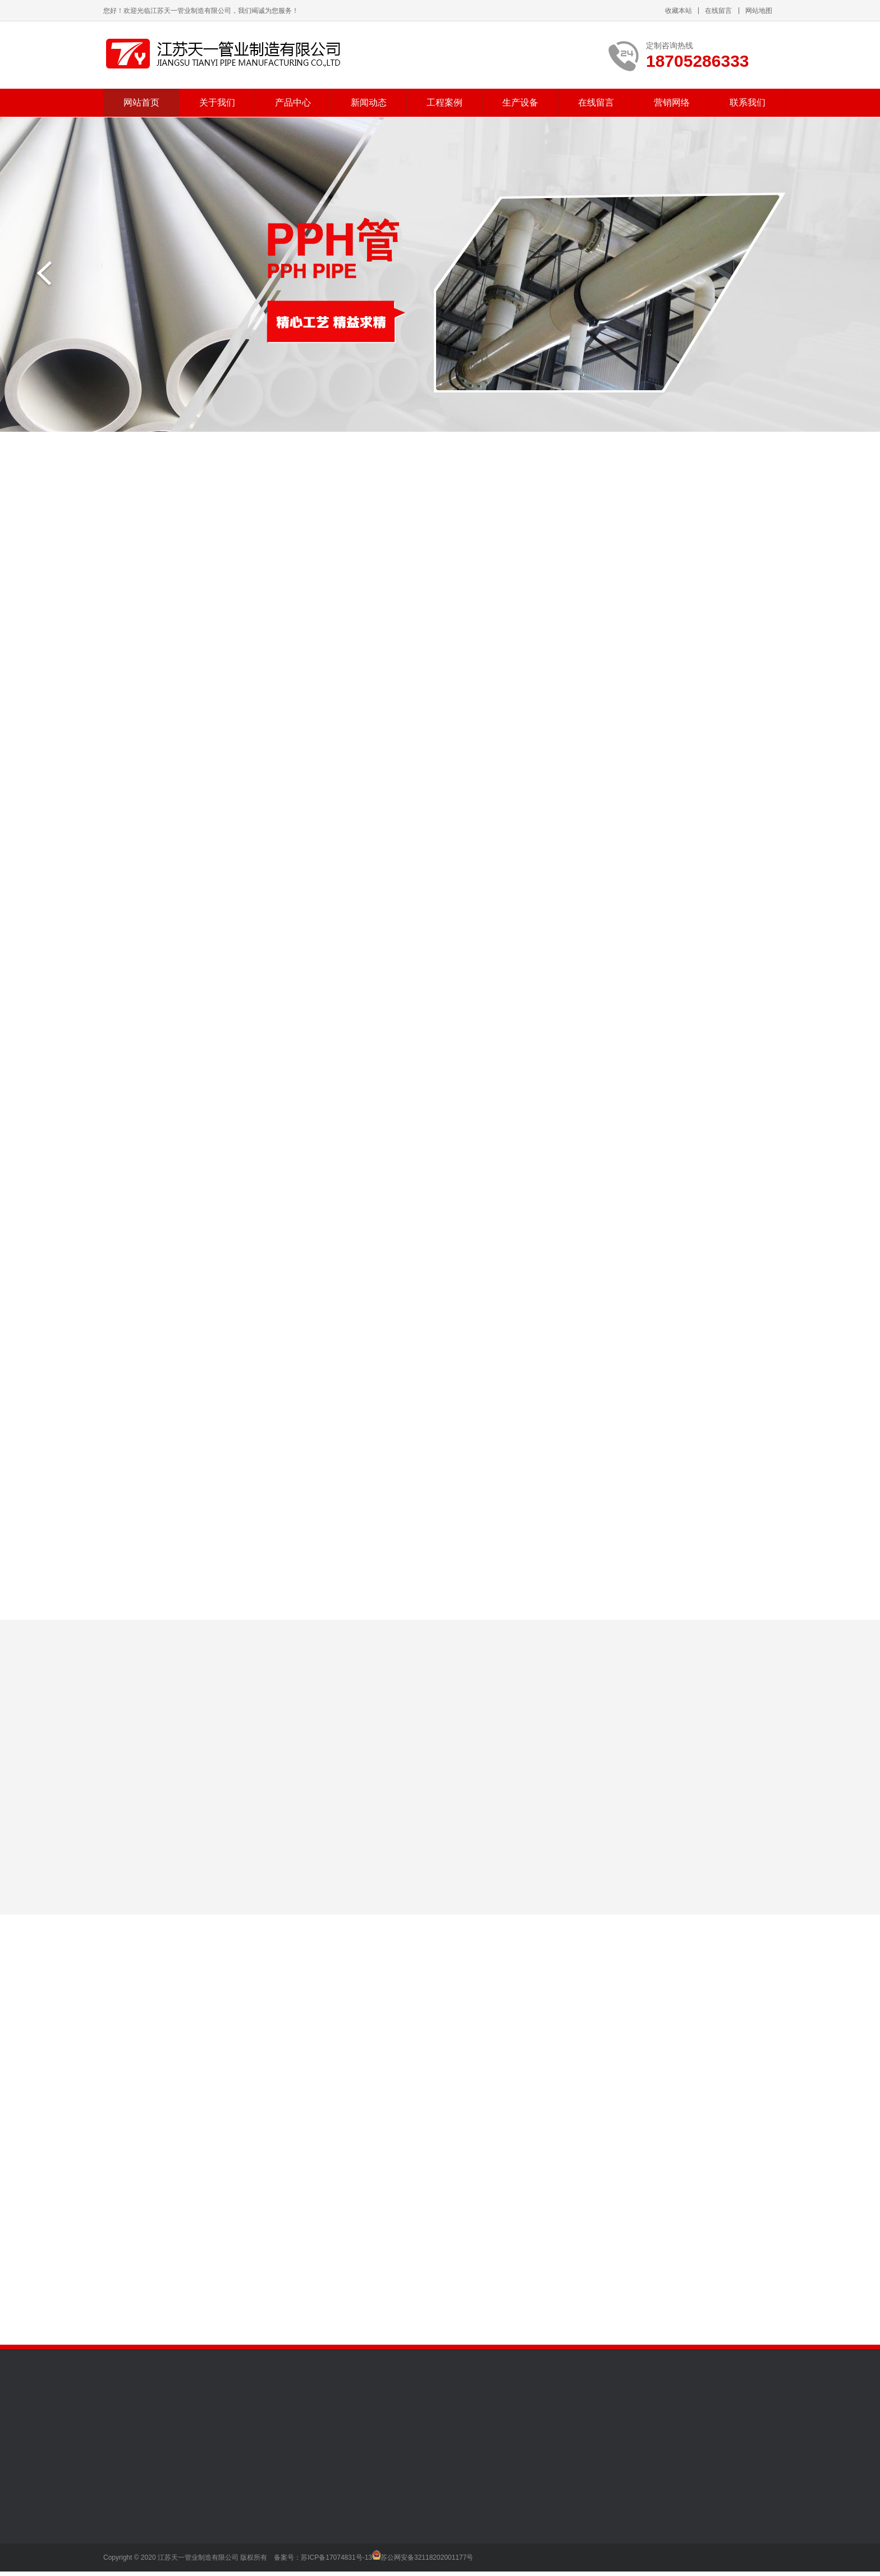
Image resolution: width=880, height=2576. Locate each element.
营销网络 (672, 102)
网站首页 (141, 102)
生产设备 (520, 102)
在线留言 (718, 11)
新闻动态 (369, 102)
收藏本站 (678, 11)
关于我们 (217, 102)
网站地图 (758, 11)
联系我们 (748, 102)
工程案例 (444, 102)
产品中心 (293, 102)
